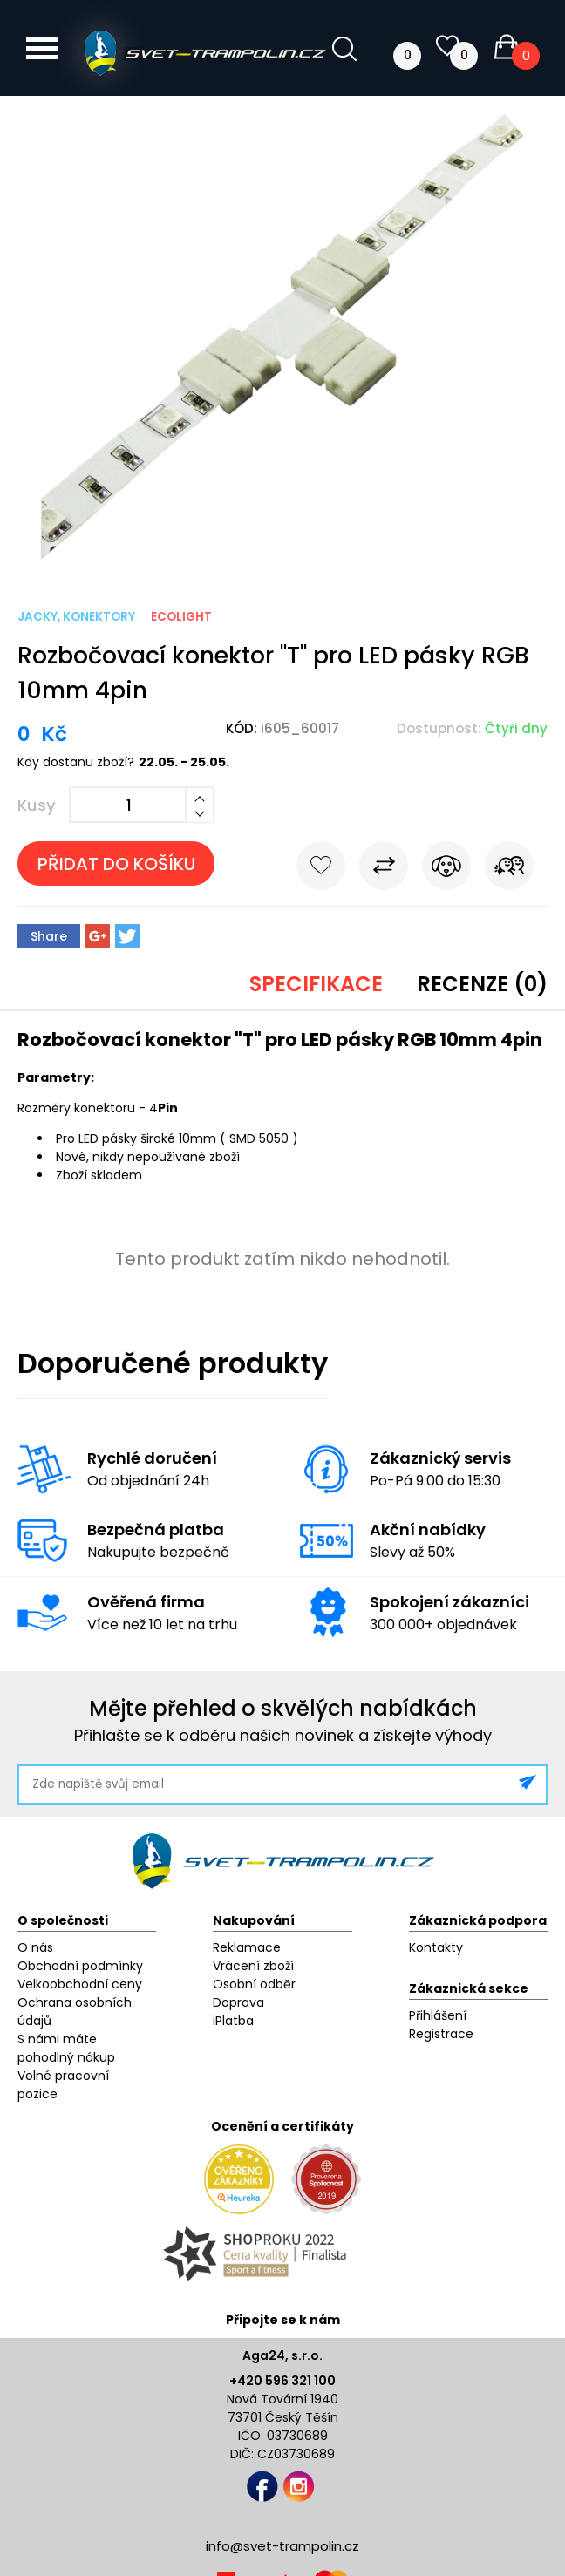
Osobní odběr (254, 1984)
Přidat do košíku (116, 864)
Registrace (441, 2033)
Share (49, 936)
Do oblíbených (320, 869)
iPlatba (233, 2020)
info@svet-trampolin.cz (282, 2546)
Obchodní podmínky (80, 1965)
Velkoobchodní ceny (79, 1984)
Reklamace (247, 1947)
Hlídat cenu (446, 869)
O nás (35, 1947)
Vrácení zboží (253, 1965)
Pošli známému (509, 869)
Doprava (238, 2002)
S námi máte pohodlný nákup (66, 2048)
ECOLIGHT (181, 616)
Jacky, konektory (76, 616)
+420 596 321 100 (282, 2380)
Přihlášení (437, 2015)
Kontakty (436, 1947)
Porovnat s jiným (383, 869)
